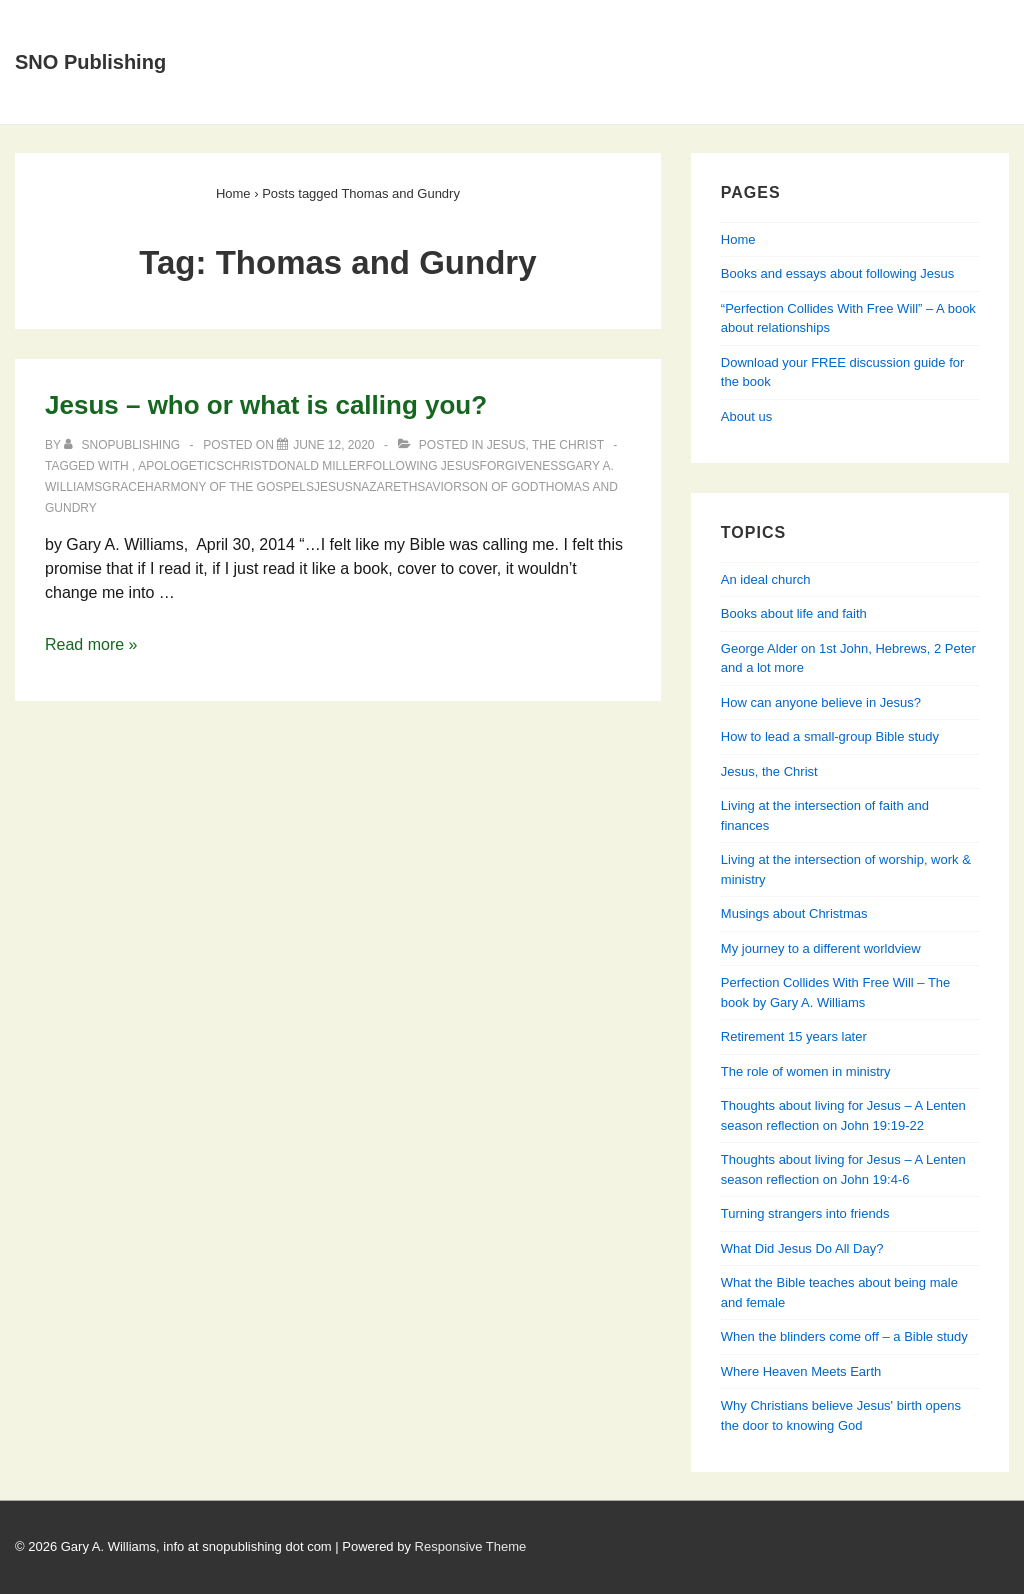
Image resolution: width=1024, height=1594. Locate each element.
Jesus (333, 487)
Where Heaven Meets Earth (801, 1371)
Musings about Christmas (794, 913)
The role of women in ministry (806, 1071)
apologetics (181, 466)
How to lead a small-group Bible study (830, 736)
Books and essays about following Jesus (587, 23)
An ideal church (766, 579)
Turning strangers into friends (805, 1213)
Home (262, 23)
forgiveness (523, 466)
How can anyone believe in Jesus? (821, 702)
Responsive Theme (471, 1546)
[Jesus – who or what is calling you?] (333, 445)
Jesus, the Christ (545, 445)
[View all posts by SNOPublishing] (123, 445)
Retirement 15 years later (794, 1036)
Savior (439, 487)
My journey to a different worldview (821, 948)
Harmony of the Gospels (229, 487)
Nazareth (385, 487)
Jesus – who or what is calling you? (266, 405)
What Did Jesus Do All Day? (802, 1248)
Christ (246, 466)
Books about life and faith (794, 613)
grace (123, 487)
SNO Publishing (90, 62)
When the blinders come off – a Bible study (844, 1336)
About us (746, 416)
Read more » (91, 644)
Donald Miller (317, 466)
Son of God (500, 487)
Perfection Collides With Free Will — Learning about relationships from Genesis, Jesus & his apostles (592, 85)
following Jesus (423, 466)
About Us (357, 23)
